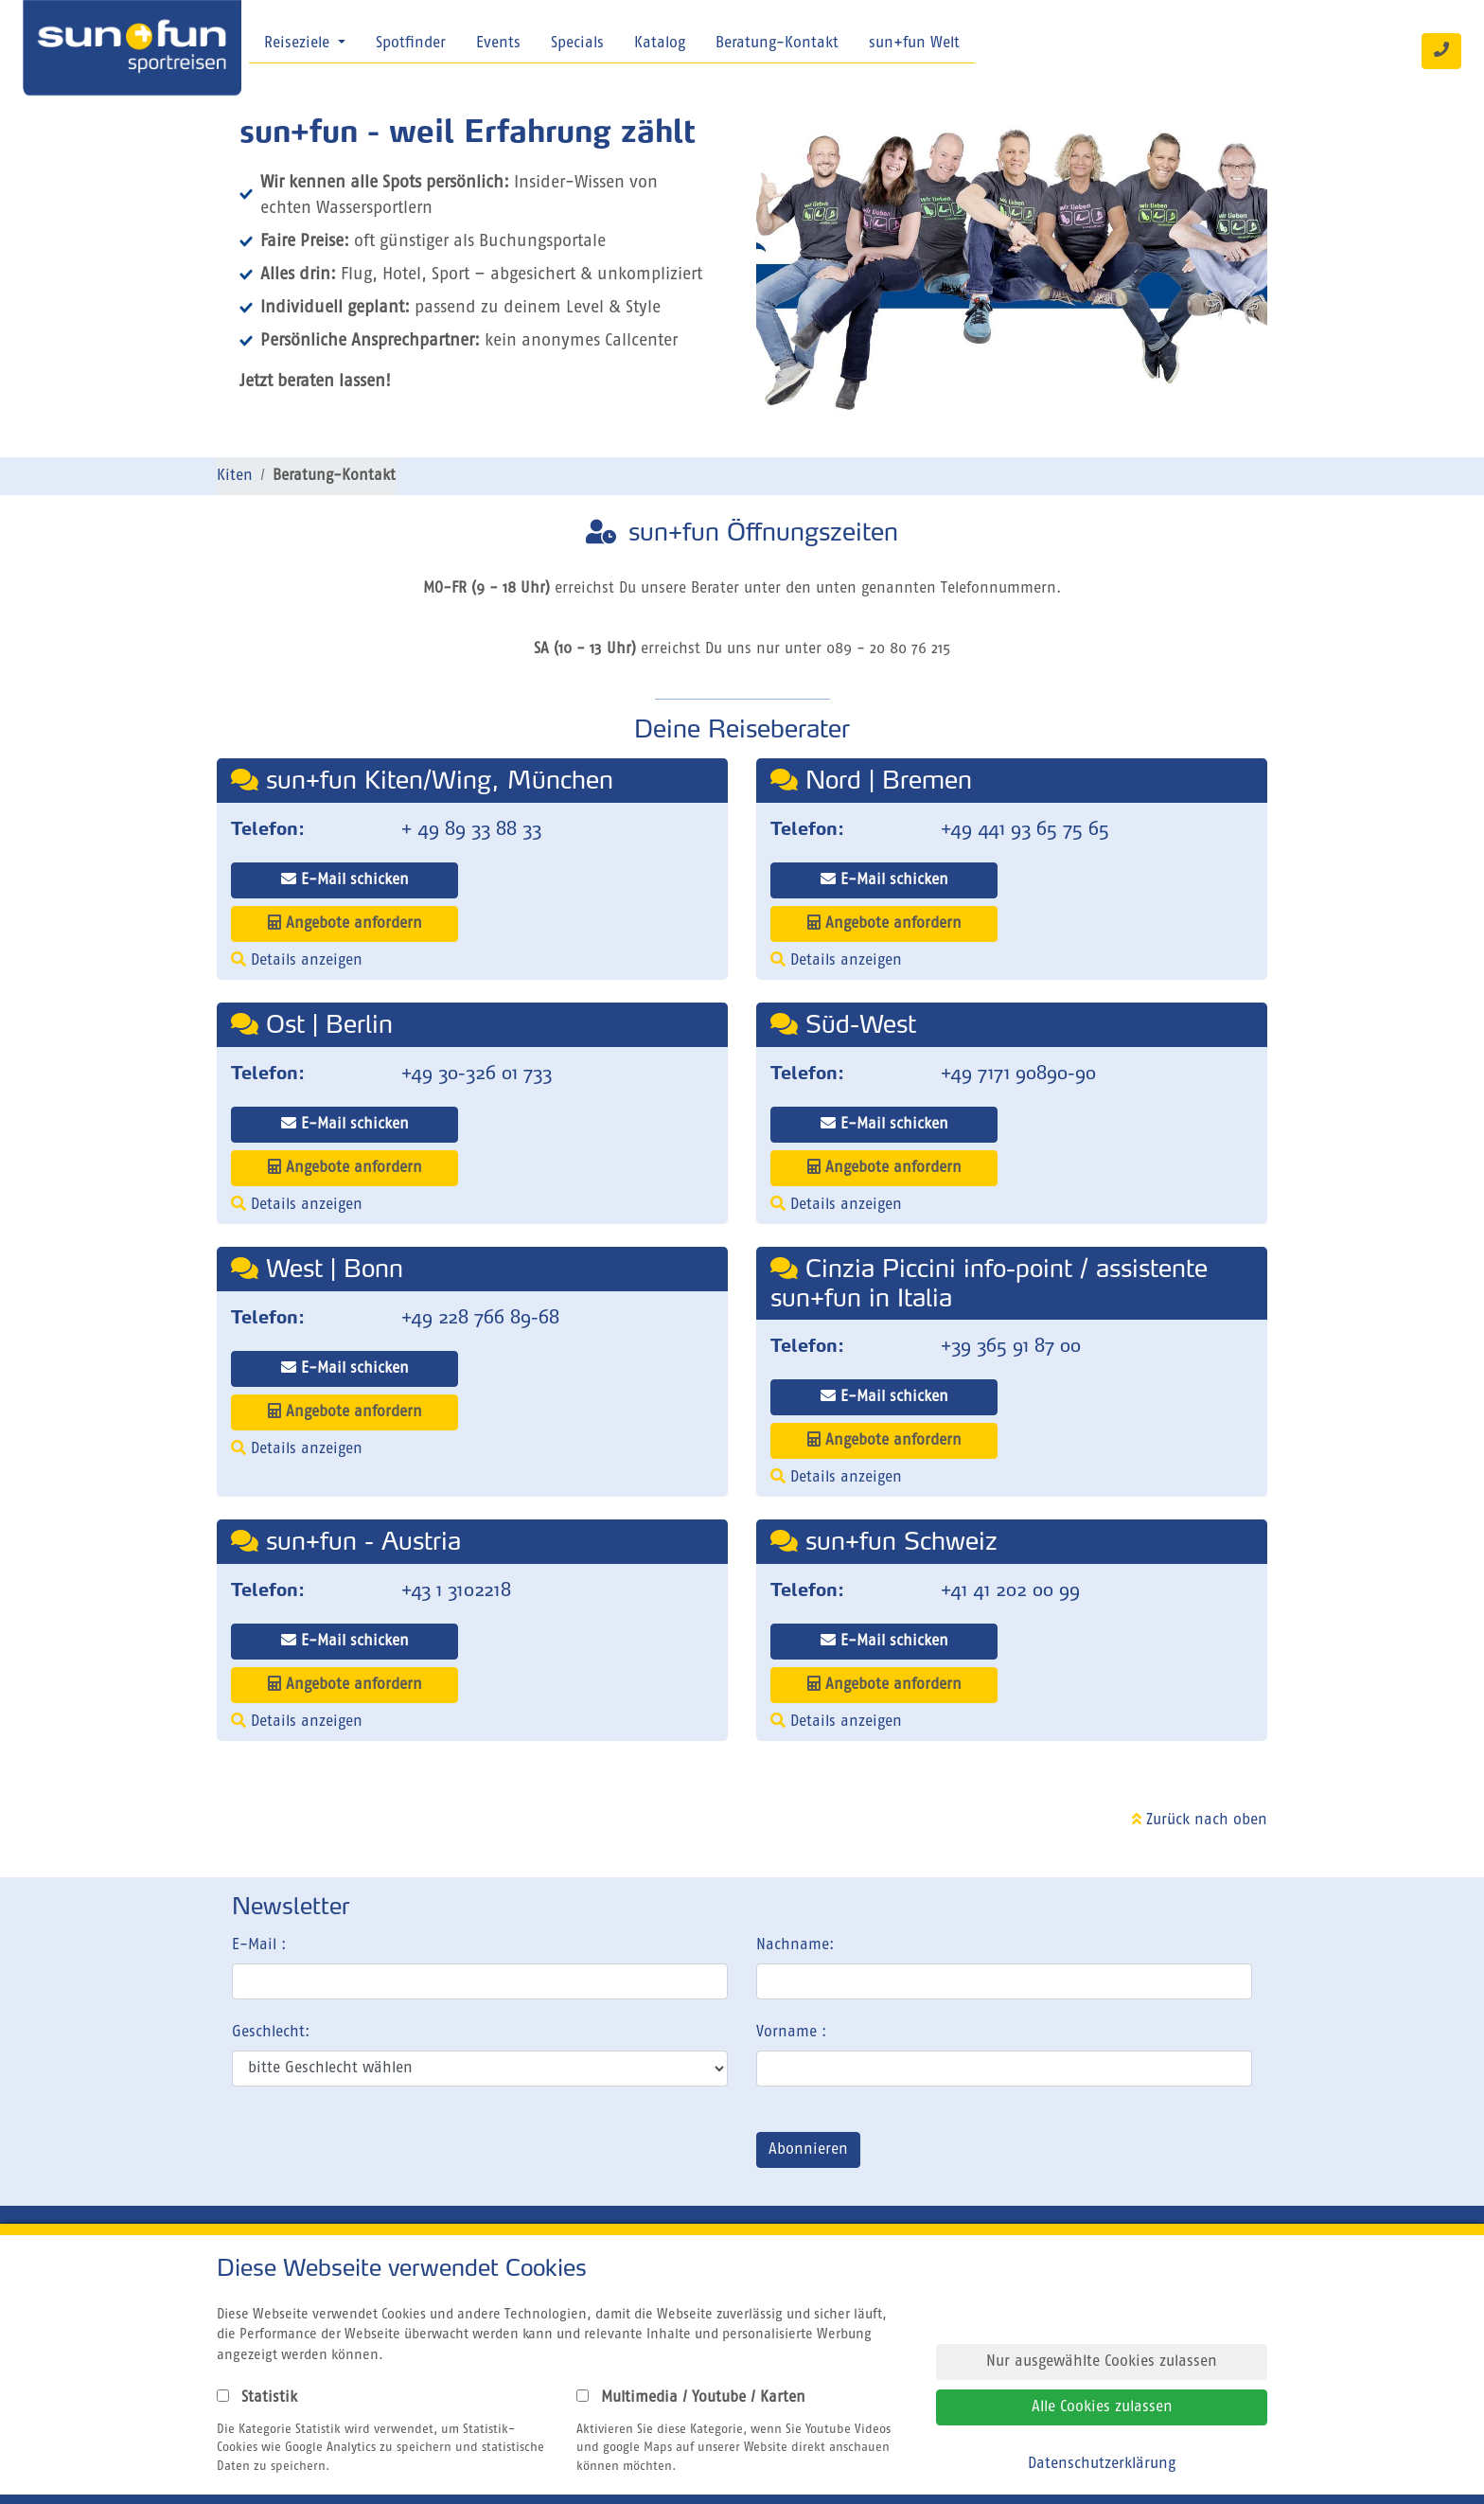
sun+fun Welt (914, 43)
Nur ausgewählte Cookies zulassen (1101, 2362)
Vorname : (791, 2032)
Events (498, 43)
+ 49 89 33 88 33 (471, 828)
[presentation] (376, 2154)
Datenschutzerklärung (1101, 2464)
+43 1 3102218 (456, 1589)
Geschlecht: (270, 2032)
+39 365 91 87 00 (1011, 1345)
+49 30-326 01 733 (476, 1072)
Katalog (659, 43)
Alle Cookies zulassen (1102, 2407)
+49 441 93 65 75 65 (1025, 828)
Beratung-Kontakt (777, 43)
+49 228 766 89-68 (480, 1316)
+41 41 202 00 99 (1010, 1589)
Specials (577, 43)
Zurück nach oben (1199, 1820)
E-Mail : (259, 1945)
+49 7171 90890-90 (1018, 1072)
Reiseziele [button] (299, 43)
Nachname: (795, 1945)
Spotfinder (411, 43)
